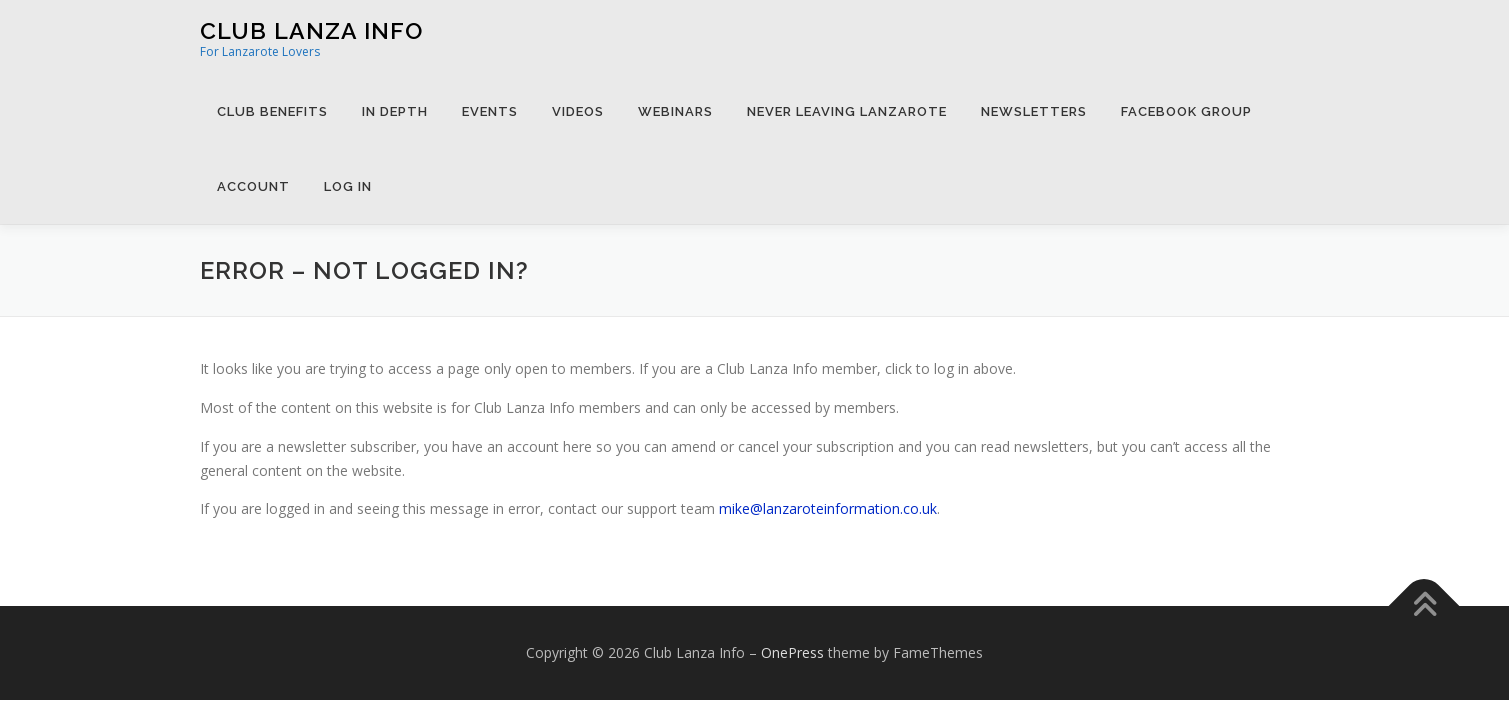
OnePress (792, 652)
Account (253, 186)
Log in (348, 186)
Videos (578, 111)
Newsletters (1034, 111)
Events (490, 111)
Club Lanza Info (311, 30)
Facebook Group (1186, 111)
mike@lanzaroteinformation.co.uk (828, 508)
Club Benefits (272, 111)
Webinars (675, 111)
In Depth (395, 111)
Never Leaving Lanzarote (847, 111)
